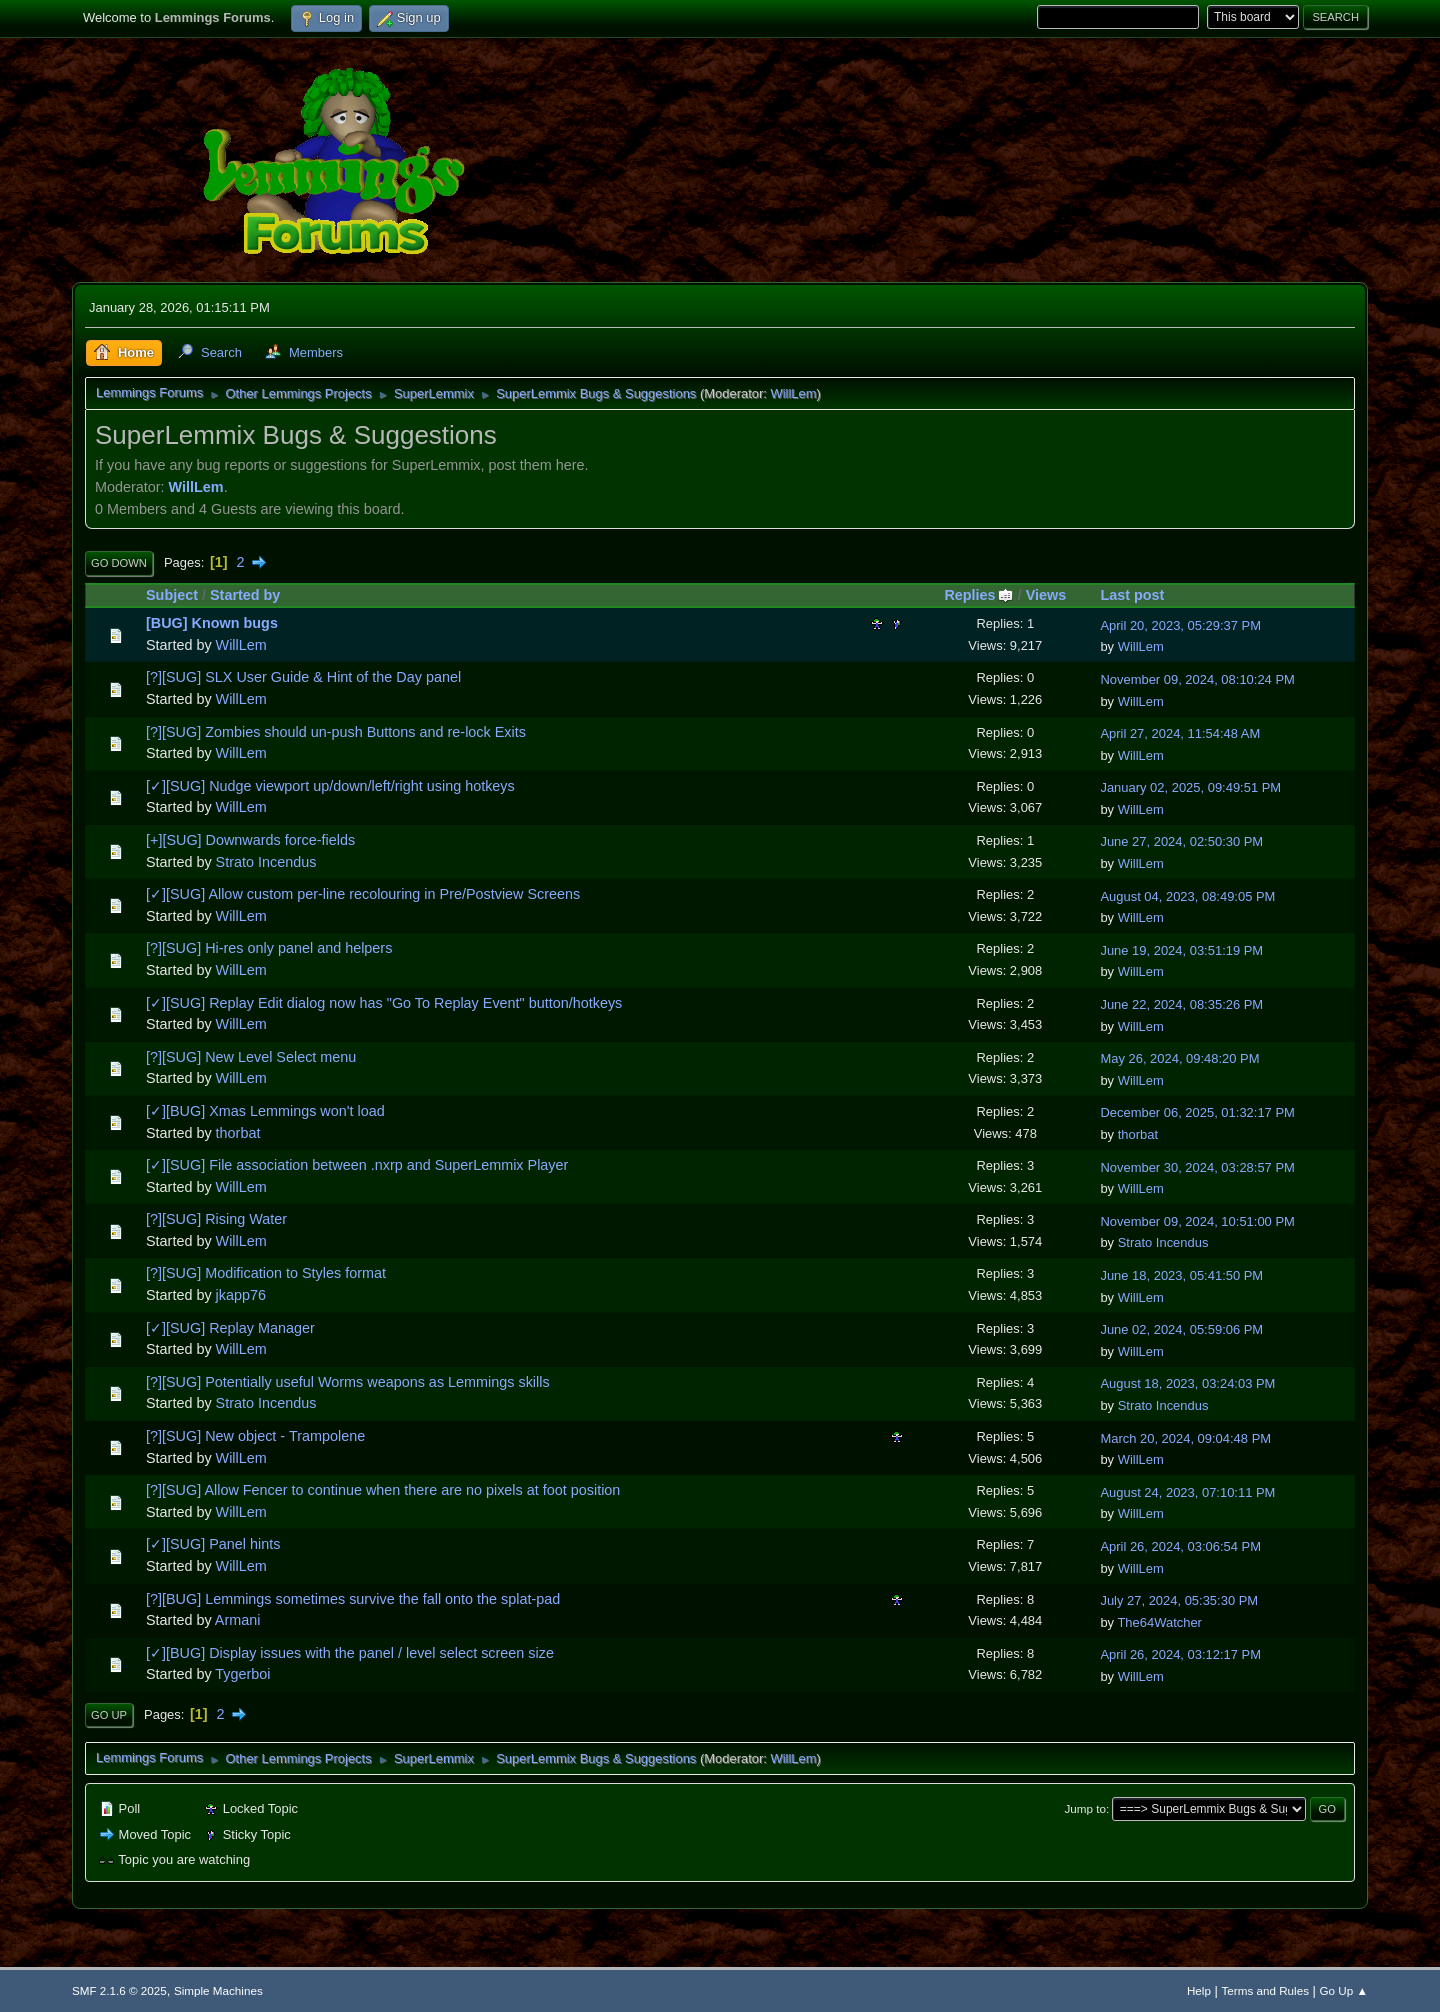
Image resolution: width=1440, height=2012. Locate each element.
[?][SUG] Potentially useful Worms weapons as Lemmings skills (348, 1382)
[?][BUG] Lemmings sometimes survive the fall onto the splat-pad (353, 1599)
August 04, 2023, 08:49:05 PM (1187, 896)
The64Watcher (1159, 1622)
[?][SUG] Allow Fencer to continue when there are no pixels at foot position (383, 1490)
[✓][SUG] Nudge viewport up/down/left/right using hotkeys (330, 786)
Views (1046, 595)
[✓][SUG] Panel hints (213, 1544)
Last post (1132, 595)
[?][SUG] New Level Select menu (251, 1057)
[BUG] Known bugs (212, 623)
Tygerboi (242, 1674)
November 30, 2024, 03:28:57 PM (1197, 1167)
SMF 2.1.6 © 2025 (119, 1990)
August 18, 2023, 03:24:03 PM (1187, 1383)
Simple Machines (218, 1990)
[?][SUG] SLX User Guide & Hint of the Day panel (303, 677)
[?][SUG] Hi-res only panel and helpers (269, 948)
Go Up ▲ (1344, 1990)
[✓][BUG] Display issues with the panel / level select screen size (350, 1653)
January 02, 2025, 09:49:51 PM (1190, 787)
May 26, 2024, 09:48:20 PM (1179, 1058)
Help (1199, 1990)
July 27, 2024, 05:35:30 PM (1179, 1600)
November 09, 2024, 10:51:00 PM (1197, 1221)
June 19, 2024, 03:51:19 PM (1181, 950)
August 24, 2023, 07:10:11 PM (1187, 1492)
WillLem (793, 393)
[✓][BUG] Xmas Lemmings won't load (265, 1111)
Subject (172, 595)
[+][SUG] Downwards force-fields (250, 840)
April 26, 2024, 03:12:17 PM (1180, 1654)
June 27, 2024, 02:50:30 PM (1181, 841)
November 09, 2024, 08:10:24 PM (1197, 679)
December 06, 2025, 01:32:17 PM (1197, 1112)
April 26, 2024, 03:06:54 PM (1180, 1546)
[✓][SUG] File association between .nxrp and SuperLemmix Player (357, 1165)
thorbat (238, 1133)
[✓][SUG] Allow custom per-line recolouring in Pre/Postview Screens (363, 894)
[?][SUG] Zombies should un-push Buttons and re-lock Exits (336, 732)
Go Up (109, 1715)
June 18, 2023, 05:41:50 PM (1181, 1275)
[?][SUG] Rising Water (216, 1219)
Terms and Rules (1265, 1990)
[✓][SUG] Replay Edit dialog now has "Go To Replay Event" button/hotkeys (384, 1003)
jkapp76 (241, 1295)
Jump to (1085, 1808)
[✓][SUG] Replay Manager (230, 1328)
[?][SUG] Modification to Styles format (266, 1273)
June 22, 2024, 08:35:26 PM (1181, 1004)
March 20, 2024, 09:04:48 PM (1185, 1438)
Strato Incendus (266, 862)
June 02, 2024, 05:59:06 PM (1181, 1329)
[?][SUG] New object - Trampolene (255, 1436)
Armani (238, 1620)
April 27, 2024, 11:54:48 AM (1180, 733)
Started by (245, 595)
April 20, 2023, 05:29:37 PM (1180, 625)
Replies (978, 595)
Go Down (119, 563)
